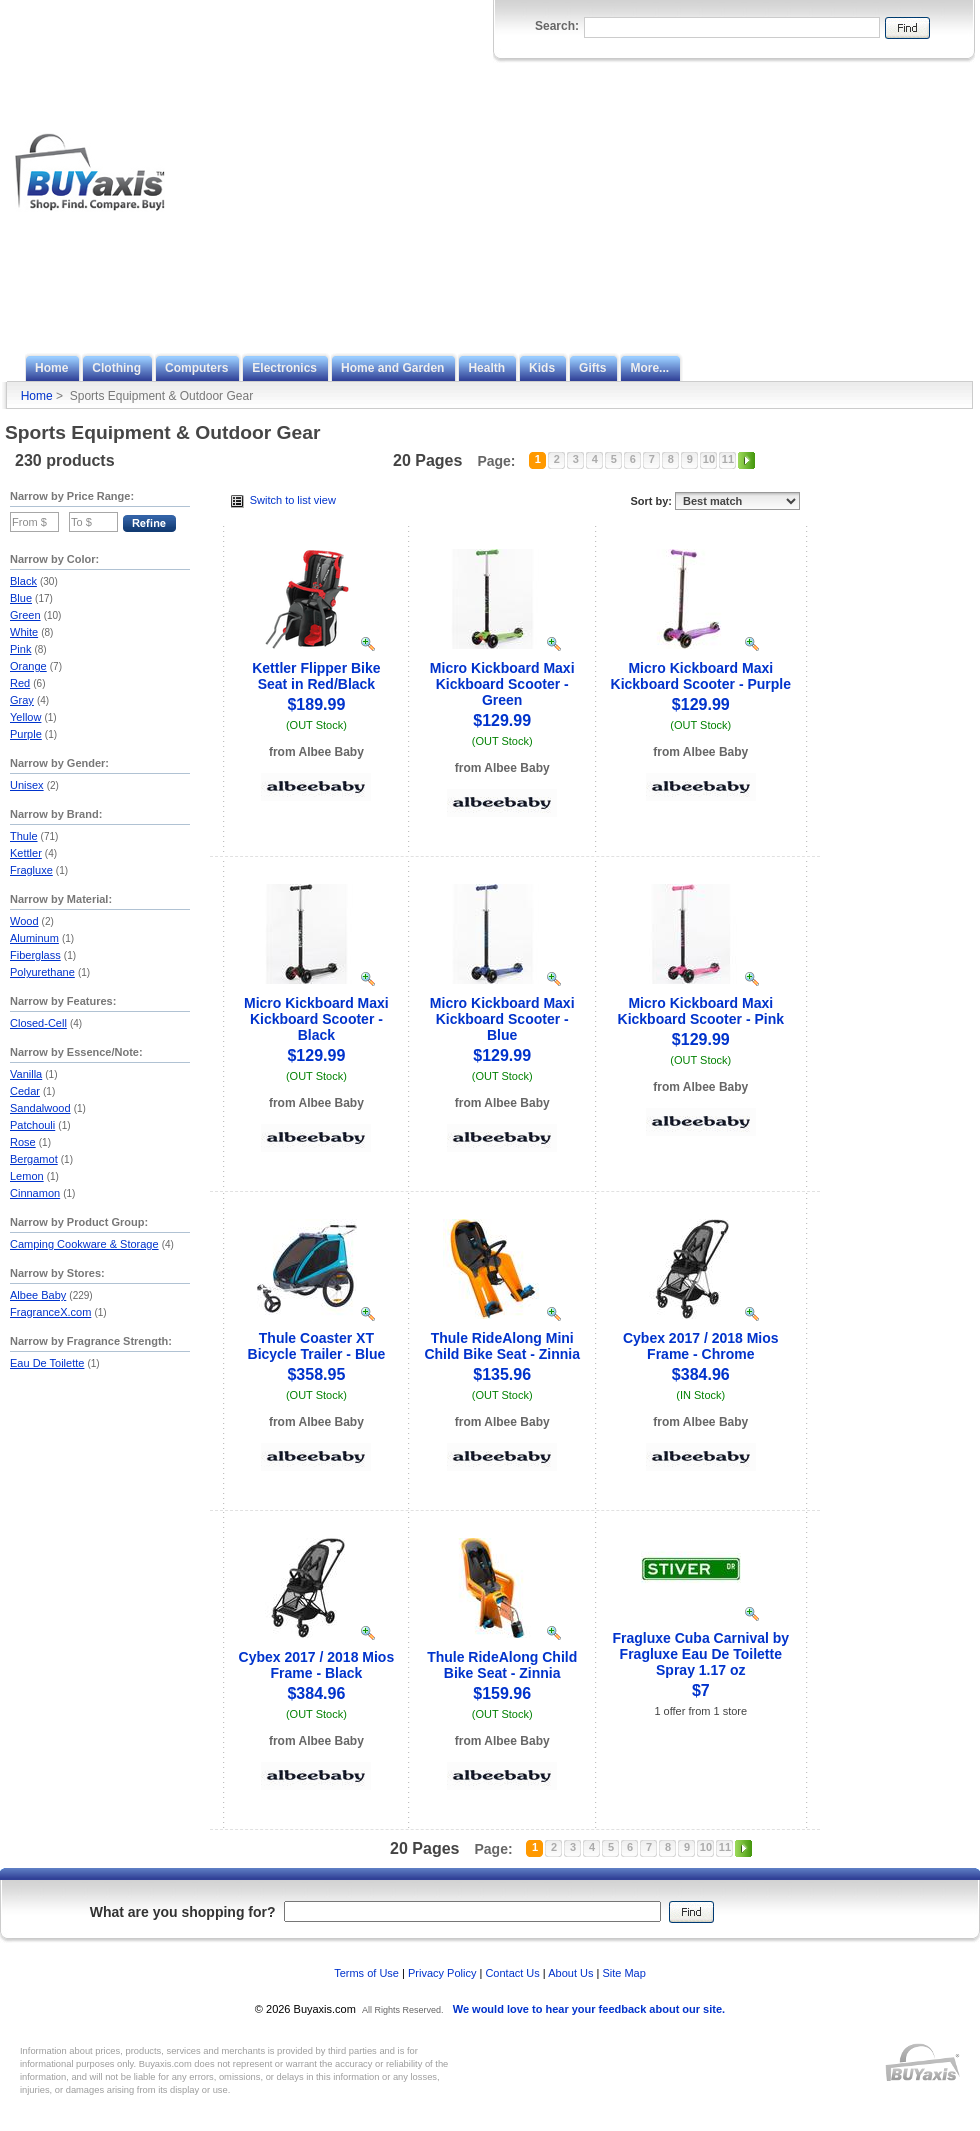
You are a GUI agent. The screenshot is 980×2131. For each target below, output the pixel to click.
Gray (22, 700)
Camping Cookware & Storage (84, 1244)
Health (486, 368)
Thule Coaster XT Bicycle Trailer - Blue (317, 1346)
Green (25, 615)
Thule (24, 836)
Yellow (25, 717)
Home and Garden (392, 368)
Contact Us (512, 1973)
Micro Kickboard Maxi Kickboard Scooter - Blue (502, 1019)
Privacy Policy (442, 1973)
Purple (26, 734)
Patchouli (32, 1125)
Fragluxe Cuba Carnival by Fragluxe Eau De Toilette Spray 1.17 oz (700, 1654)
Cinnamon (35, 1193)
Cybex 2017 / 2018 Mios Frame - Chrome (701, 1346)
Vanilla (26, 1074)
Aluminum (34, 938)
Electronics (284, 368)
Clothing (116, 368)
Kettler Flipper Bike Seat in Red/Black (316, 676)
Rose (23, 1142)
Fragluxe (31, 870)
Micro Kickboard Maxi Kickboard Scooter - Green (502, 684)
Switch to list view (283, 500)
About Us (570, 1973)
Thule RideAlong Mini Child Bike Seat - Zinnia (502, 1346)
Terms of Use (366, 1973)
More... (649, 368)
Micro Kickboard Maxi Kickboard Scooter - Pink (701, 1011)
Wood (24, 921)
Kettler (26, 853)
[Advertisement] (770, 203)
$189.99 (316, 704)
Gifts (592, 368)
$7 (701, 1690)
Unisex (27, 785)
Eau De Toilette (47, 1363)
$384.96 (701, 1374)
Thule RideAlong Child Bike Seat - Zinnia (502, 1665)
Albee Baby (38, 1295)
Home (51, 368)
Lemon (27, 1176)
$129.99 (502, 720)
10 (709, 459)
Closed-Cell (38, 1023)
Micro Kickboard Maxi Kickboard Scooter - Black (316, 1019)
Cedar (25, 1091)
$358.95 (316, 1374)
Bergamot (34, 1159)
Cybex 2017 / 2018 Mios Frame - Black (317, 1665)
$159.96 (502, 1693)
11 (728, 459)
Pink (20, 649)
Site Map (623, 1973)
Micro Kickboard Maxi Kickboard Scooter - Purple (701, 676)
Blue (21, 598)
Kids (542, 368)
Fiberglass (35, 955)
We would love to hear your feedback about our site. (589, 2009)
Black (23, 581)
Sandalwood (40, 1108)
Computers (196, 368)
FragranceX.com (50, 1312)
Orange (28, 666)
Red (20, 683)
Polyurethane (42, 972)
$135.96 (502, 1374)
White (24, 632)
